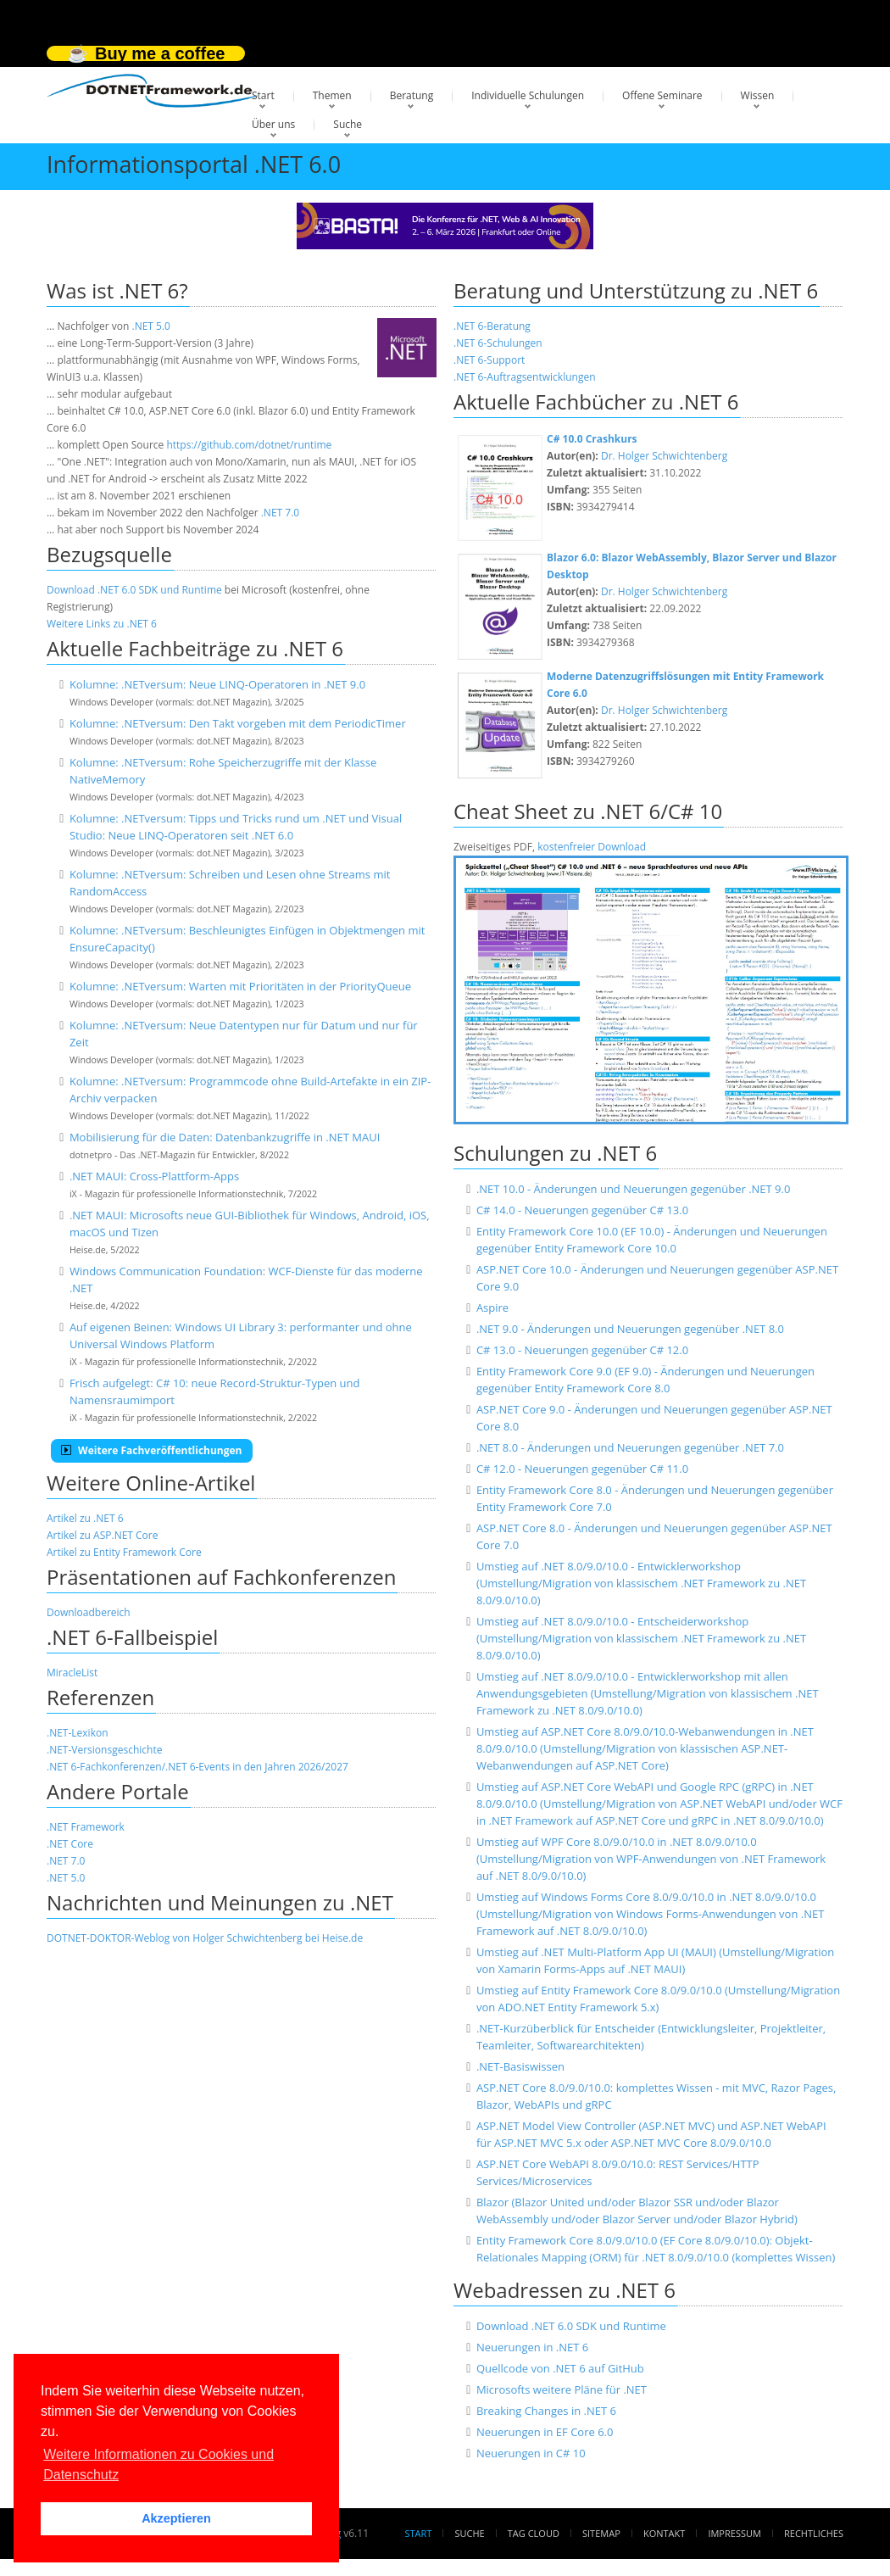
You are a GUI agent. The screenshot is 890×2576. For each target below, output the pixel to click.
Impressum (734, 2533)
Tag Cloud (533, 2533)
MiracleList (72, 1672)
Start (263, 95)
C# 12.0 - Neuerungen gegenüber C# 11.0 (582, 1468)
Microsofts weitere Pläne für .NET (561, 2389)
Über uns (273, 124)
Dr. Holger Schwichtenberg (664, 456)
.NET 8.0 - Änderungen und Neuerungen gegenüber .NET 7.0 (630, 1447)
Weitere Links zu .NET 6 (102, 623)
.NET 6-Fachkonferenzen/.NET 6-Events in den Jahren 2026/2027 (197, 1766)
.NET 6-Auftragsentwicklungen (524, 377)
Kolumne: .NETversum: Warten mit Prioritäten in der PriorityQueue (240, 986)
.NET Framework (86, 1827)
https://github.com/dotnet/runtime (248, 445)
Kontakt (664, 2533)
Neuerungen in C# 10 (531, 2453)
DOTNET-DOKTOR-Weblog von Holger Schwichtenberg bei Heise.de (205, 1938)
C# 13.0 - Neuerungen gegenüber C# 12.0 (582, 1350)
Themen (332, 95)
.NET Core (70, 1844)
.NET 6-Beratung (492, 326)
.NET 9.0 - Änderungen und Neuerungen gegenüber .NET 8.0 (630, 1328)
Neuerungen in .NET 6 (532, 2347)
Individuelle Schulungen (527, 95)
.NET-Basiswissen (520, 2066)
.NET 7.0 (280, 512)
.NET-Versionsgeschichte (104, 1749)
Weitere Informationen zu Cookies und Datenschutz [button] (158, 2464)
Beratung (412, 95)
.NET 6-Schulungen (497, 343)
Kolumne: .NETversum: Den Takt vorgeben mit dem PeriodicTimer (238, 723)
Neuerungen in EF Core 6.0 (545, 2431)
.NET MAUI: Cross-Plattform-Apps (154, 1176)
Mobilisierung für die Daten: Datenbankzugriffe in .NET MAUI (225, 1137)
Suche (347, 124)
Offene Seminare (662, 95)
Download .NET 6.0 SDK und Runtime (134, 590)
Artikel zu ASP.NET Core (102, 1535)
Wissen (758, 95)
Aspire (492, 1307)
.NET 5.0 (151, 326)
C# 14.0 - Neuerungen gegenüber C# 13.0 (582, 1210)
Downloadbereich (89, 1612)
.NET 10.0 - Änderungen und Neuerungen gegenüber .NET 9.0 (633, 1188)
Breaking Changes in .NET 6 (546, 2410)
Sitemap (601, 2533)
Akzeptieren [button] (176, 2518)
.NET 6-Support (489, 360)
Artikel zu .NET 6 (85, 1518)
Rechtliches (813, 2533)
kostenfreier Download (591, 846)
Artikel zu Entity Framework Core (124, 1552)
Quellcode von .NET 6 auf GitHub (560, 2368)
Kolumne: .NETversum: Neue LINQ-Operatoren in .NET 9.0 (217, 684)
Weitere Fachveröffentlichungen (151, 1450)
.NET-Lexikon (77, 1733)
